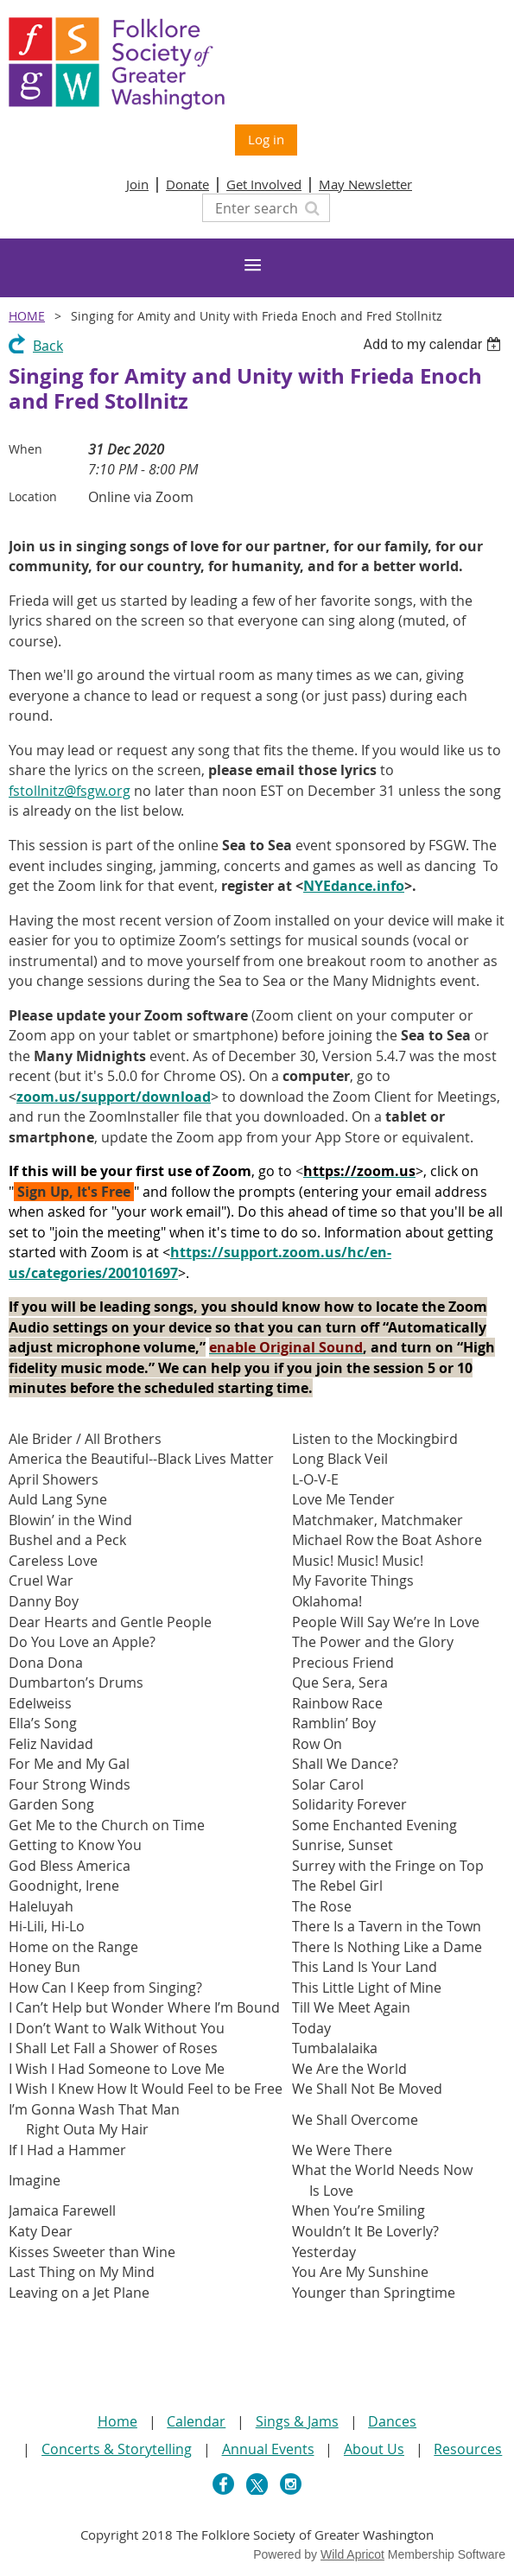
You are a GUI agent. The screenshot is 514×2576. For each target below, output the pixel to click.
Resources (468, 2448)
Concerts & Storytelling (116, 2448)
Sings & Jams (297, 2421)
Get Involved (263, 184)
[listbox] (434, 344)
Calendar (196, 2421)
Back (48, 345)
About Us (374, 2448)
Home (27, 316)
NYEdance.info (353, 885)
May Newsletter (365, 184)
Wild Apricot (352, 2554)
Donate (187, 184)
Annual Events (268, 2448)
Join (137, 184)
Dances (392, 2421)
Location (33, 496)
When (25, 449)
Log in (266, 139)
